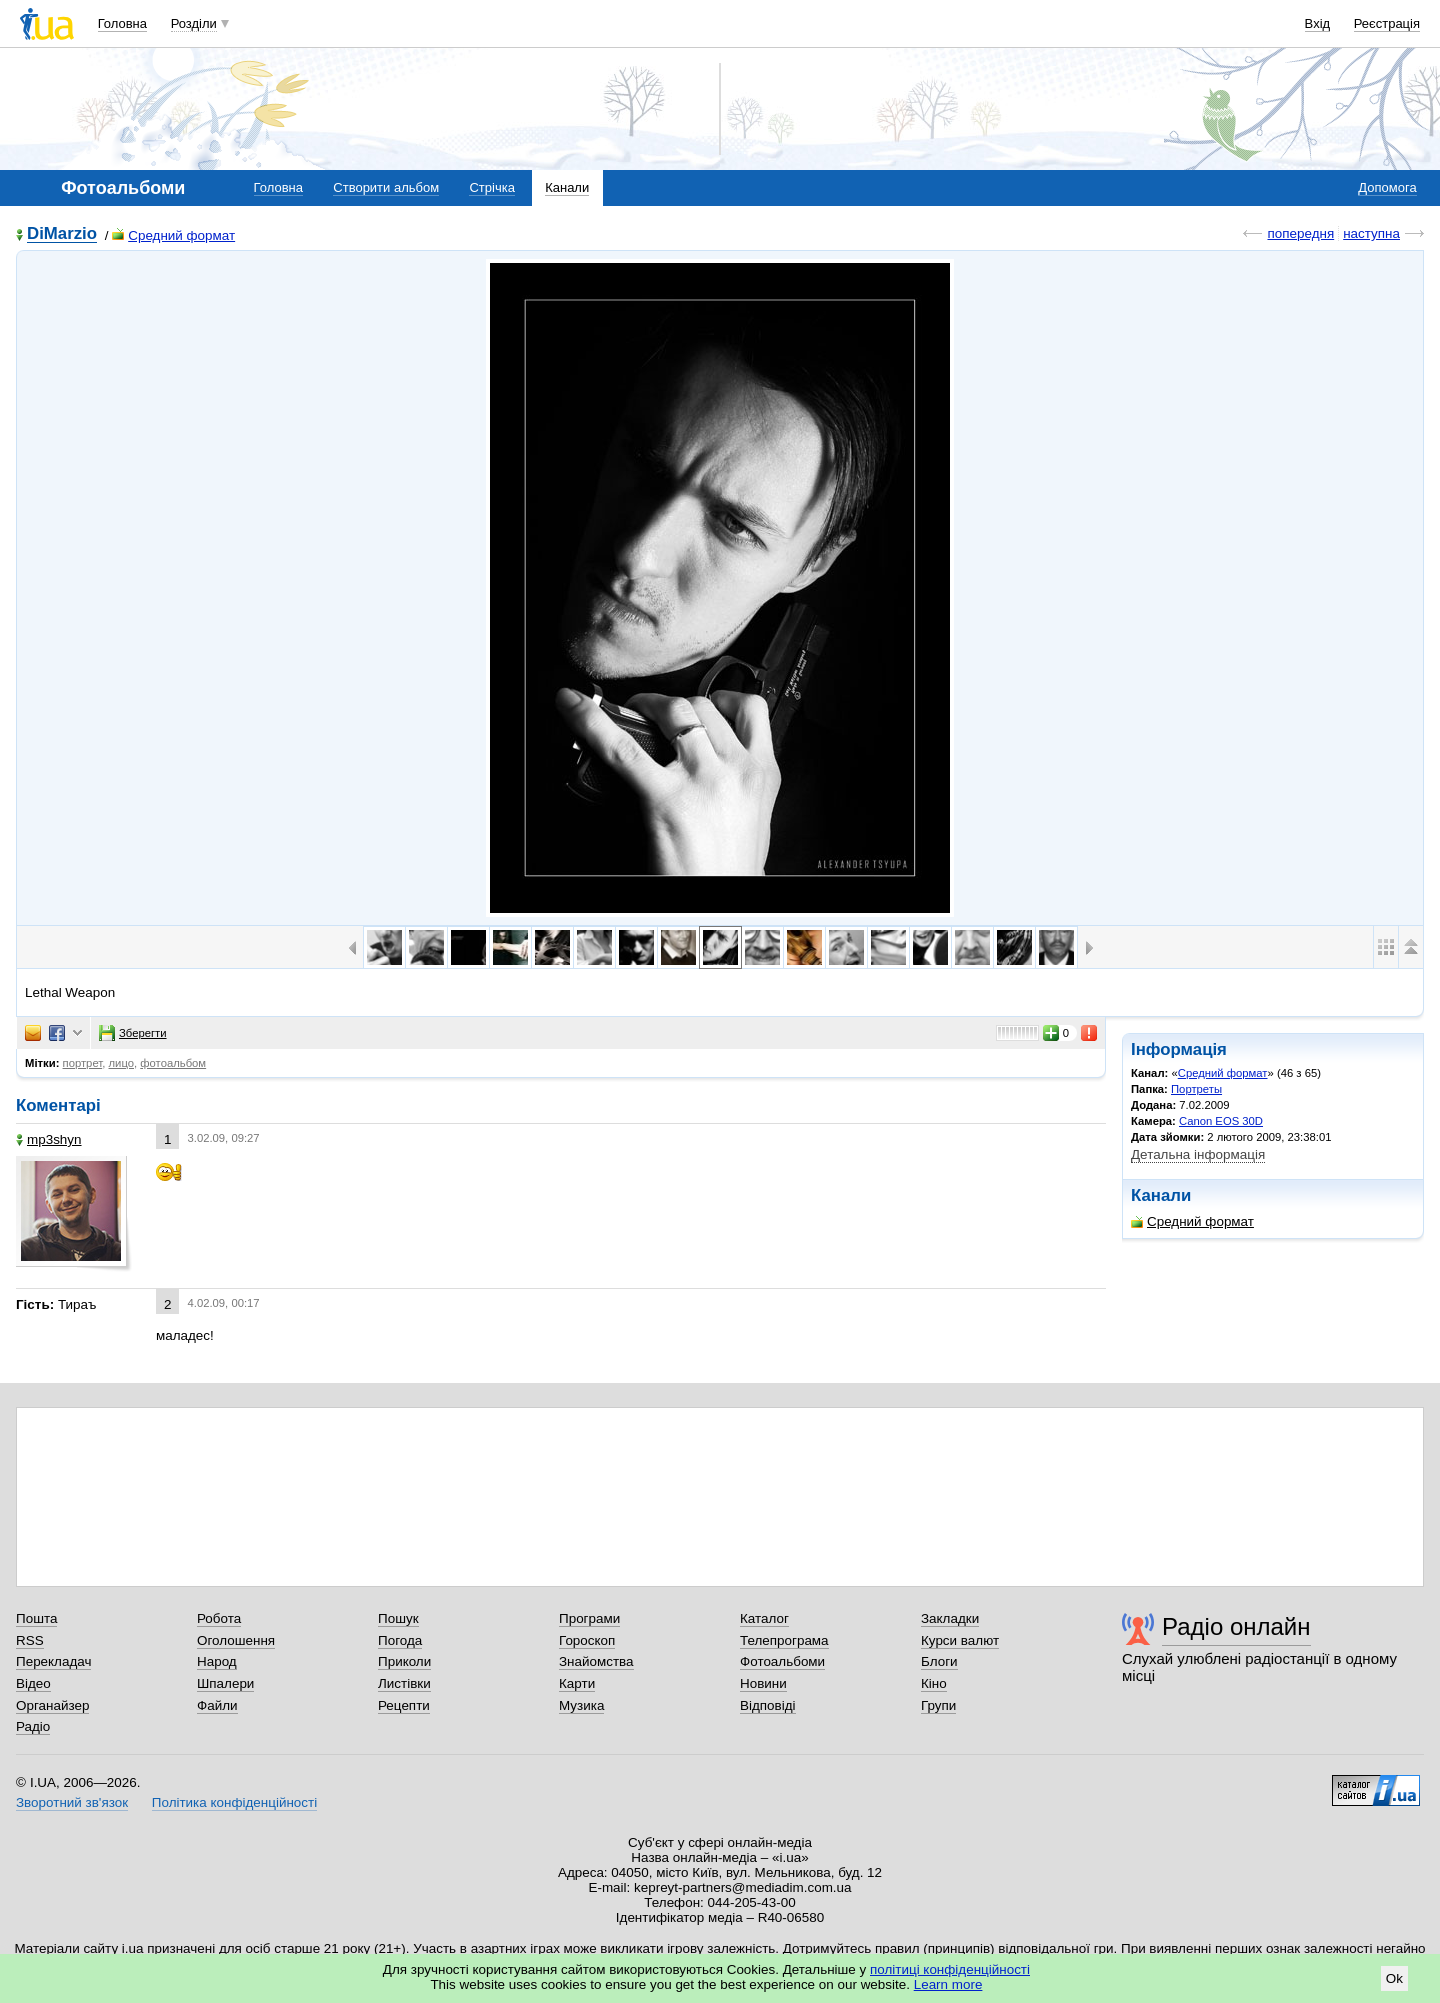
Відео (33, 1683)
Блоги (939, 1661)
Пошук (398, 1618)
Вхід (1318, 23)
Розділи (194, 23)
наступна (1371, 233)
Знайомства (596, 1661)
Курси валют (960, 1640)
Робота (219, 1618)
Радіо (33, 1726)
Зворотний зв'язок (72, 1802)
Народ (217, 1661)
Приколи (404, 1661)
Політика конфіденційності (234, 1802)
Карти (577, 1683)
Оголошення (236, 1640)
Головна (122, 23)
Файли (217, 1705)
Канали (567, 187)
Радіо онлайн (1236, 1626)
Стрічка (491, 187)
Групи (938, 1705)
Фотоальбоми (782, 1661)
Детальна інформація (1198, 1154)
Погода (400, 1640)
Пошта (36, 1618)
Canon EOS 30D (1221, 1121)
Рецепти (404, 1705)
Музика (581, 1705)
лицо (122, 1063)
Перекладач (53, 1661)
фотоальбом (173, 1063)
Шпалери (225, 1683)
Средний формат (173, 235)
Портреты (1196, 1089)
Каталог (764, 1618)
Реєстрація (1387, 23)
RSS (30, 1640)
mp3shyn (49, 1139)
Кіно (934, 1683)
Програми (589, 1618)
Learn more (948, 1984)
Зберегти (133, 1033)
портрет (83, 1063)
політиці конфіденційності (950, 1969)
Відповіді (768, 1705)
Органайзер (52, 1705)
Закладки (950, 1618)
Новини (763, 1683)
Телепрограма (784, 1640)
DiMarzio (62, 234)
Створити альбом (386, 187)
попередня (1300, 233)
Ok (1394, 1978)
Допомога (1387, 187)
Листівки (404, 1683)
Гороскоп (587, 1640)
